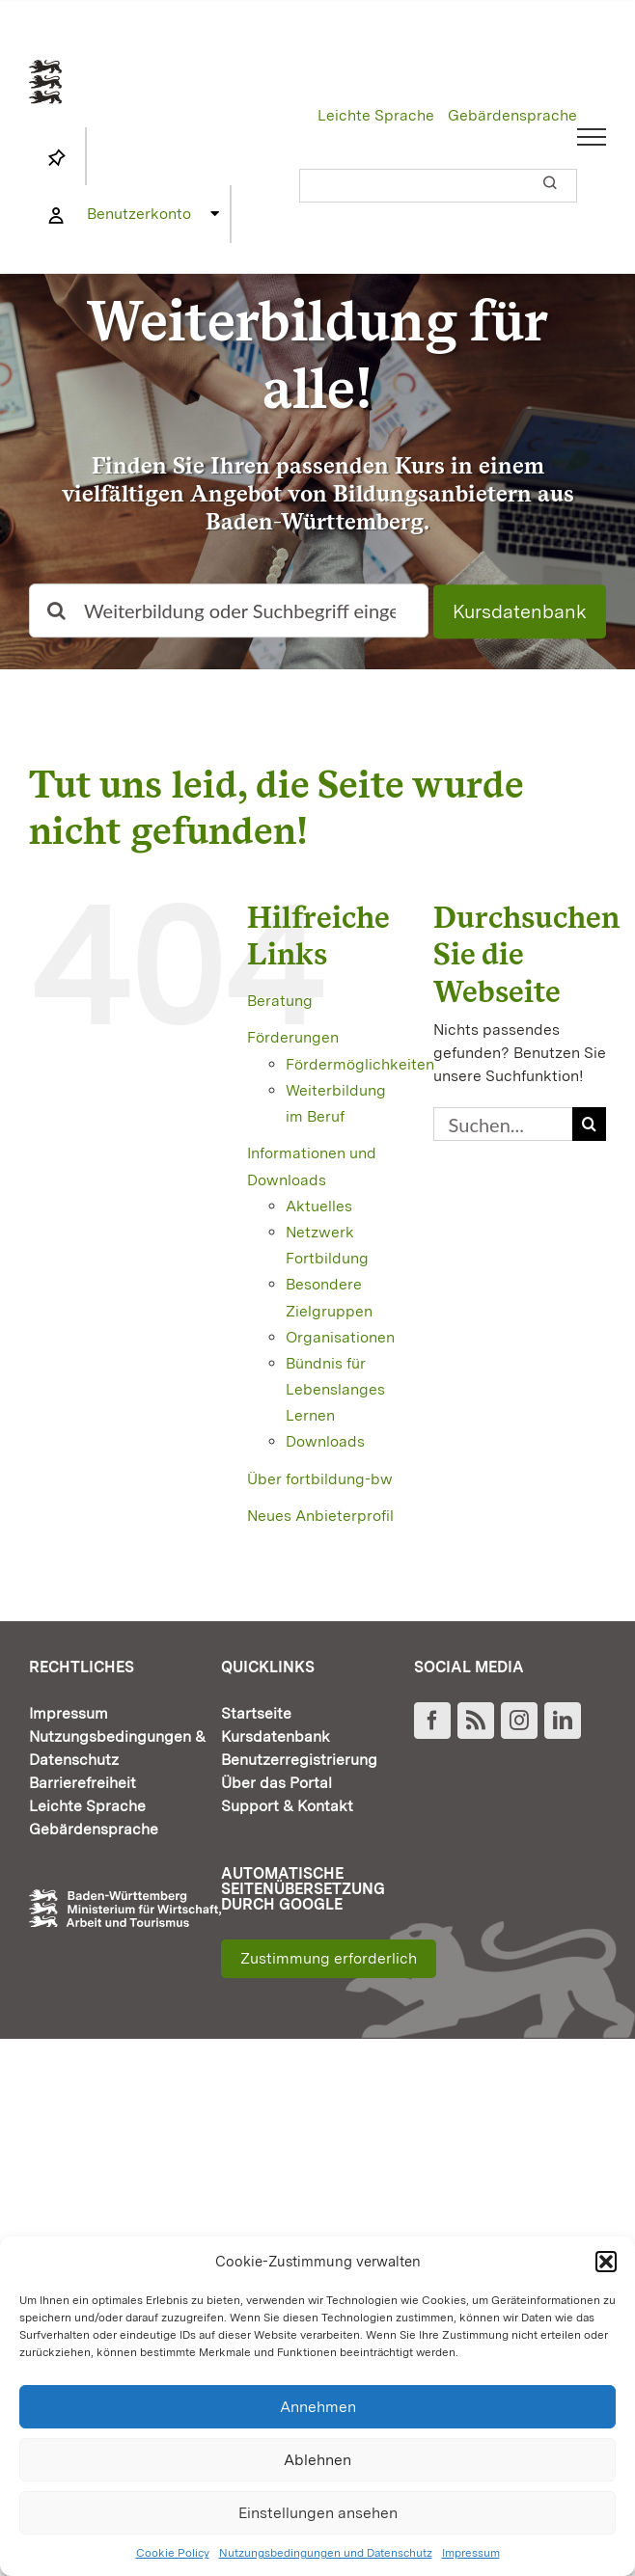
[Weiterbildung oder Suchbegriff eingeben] (228, 611)
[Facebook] (432, 1720)
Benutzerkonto (139, 213)
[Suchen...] (502, 1124)
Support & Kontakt (287, 1806)
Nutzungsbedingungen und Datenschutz (325, 2553)
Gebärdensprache (512, 115)
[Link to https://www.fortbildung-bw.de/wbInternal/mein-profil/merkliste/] (57, 158)
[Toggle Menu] (592, 137)
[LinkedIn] (562, 1720)
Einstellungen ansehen (318, 2513)
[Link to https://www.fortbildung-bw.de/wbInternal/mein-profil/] (56, 216)
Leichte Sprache (376, 115)
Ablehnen (317, 2460)
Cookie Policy (172, 2553)
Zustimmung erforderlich (328, 1958)
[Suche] (56, 611)
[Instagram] (519, 1720)
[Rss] (475, 1720)
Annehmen (318, 2407)
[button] (606, 2261)
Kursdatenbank (520, 612)
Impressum (471, 2553)
